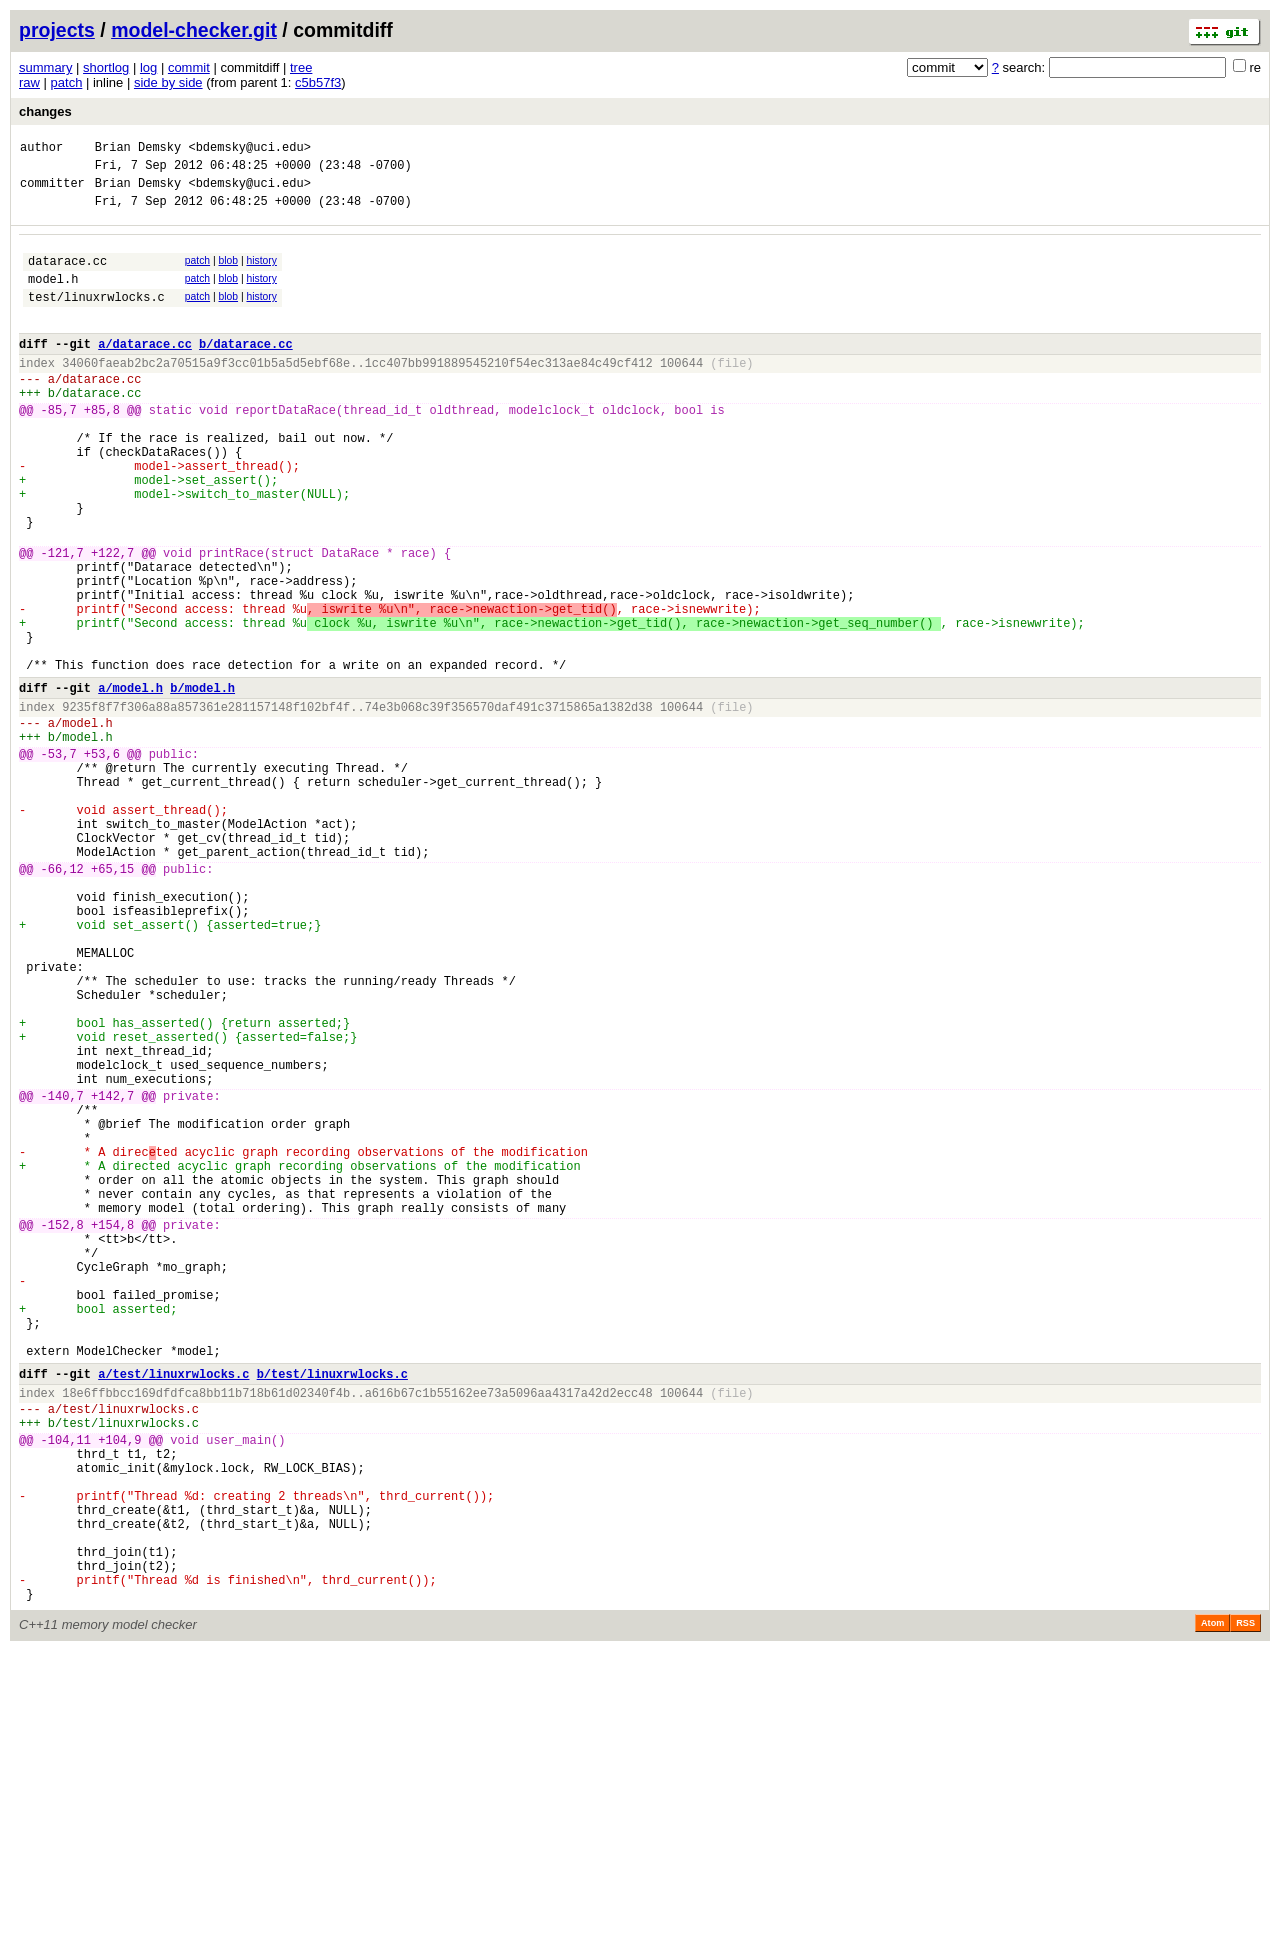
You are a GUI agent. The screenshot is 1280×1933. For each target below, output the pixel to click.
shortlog (106, 67)
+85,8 (102, 448)
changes (45, 111)
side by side (168, 82)
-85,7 (59, 448)
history (261, 272)
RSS (1245, 1905)
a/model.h (130, 783)
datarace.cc (67, 275)
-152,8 (62, 1431)
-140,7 (62, 1275)
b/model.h (202, 783)
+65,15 (112, 1000)
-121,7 (62, 621)
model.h (53, 296)
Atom (1212, 1905)
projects (57, 30)
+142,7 (112, 1275)
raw (29, 82)
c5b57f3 (318, 82)
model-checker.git (194, 30)
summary (45, 67)
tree (301, 67)
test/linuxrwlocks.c (96, 317)
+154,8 (112, 1431)
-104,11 (66, 1688)
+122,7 (112, 621)
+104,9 (119, 1688)
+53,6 (102, 861)
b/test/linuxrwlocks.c (332, 1610)
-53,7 (59, 861)
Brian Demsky (138, 149)
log (148, 67)
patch (67, 82)
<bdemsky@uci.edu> (249, 149)
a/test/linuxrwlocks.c (173, 1610)
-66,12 (62, 1000)
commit (189, 67)
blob (229, 272)
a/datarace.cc (145, 370)
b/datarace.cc (246, 370)
